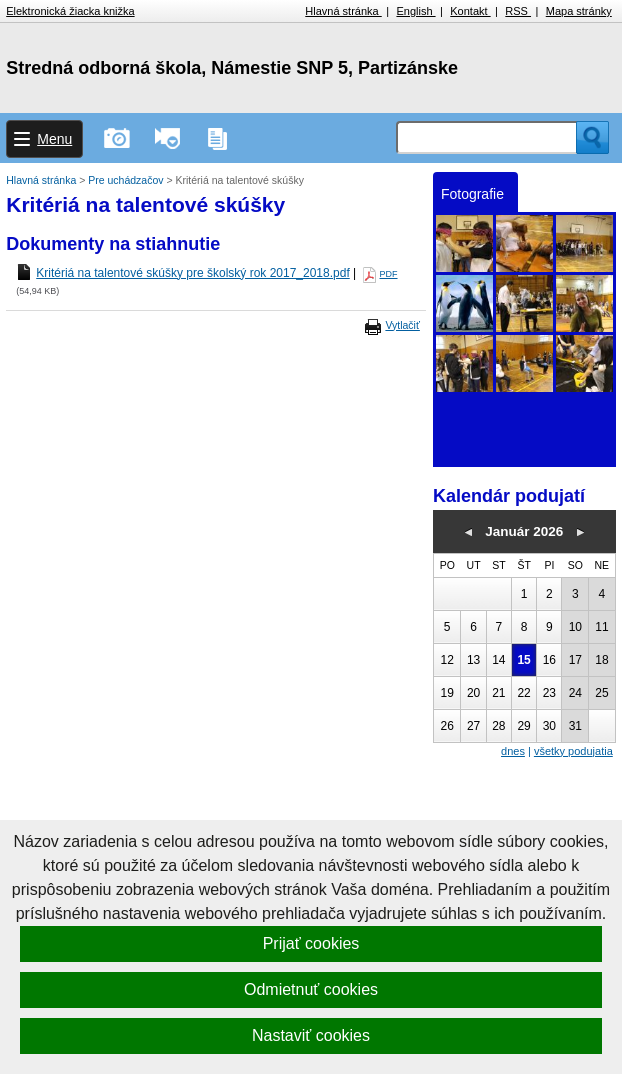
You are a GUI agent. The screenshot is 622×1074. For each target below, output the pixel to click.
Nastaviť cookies (311, 1035)
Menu (54, 139)
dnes (513, 751)
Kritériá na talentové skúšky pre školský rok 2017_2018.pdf (193, 273)
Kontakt (470, 11)
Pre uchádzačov (127, 180)
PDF (389, 274)
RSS (518, 11)
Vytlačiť (402, 325)
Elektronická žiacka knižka (70, 11)
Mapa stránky (579, 11)
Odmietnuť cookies (311, 989)
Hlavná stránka (343, 11)
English (415, 11)
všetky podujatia (573, 751)
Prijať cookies (311, 943)
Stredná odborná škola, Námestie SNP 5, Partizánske (232, 68)
